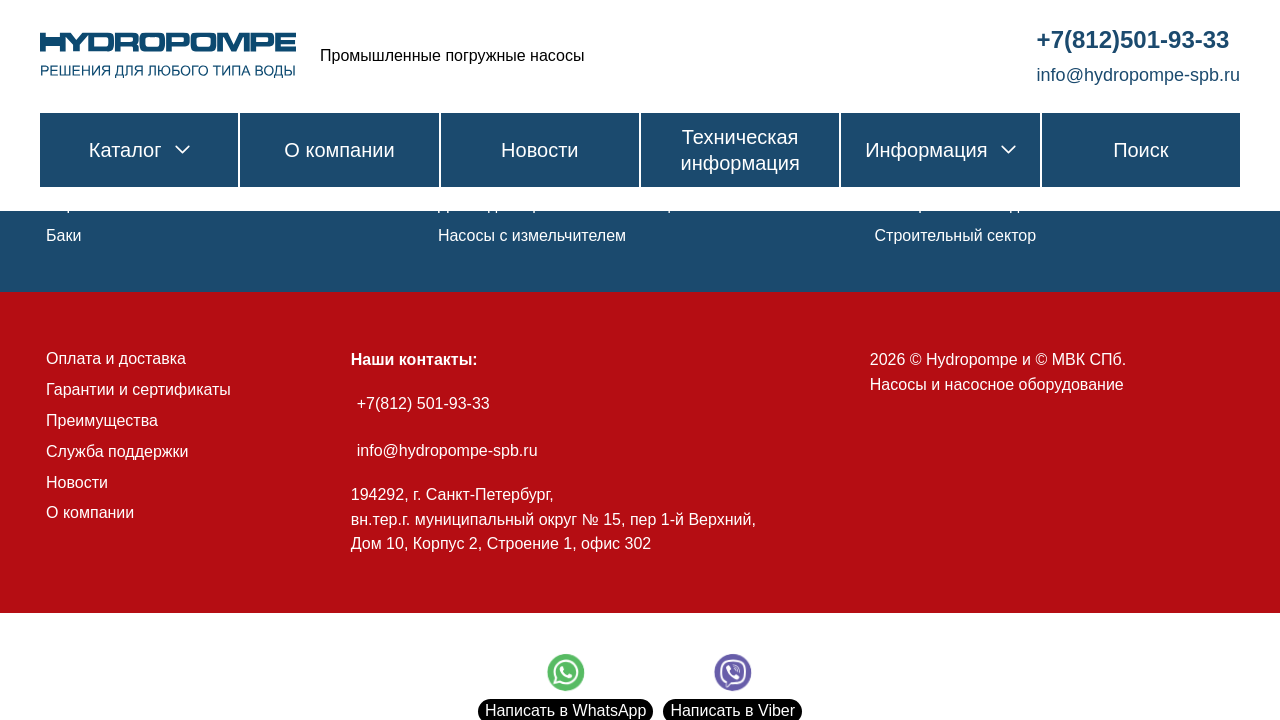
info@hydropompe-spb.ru (447, 450)
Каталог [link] (139, 150)
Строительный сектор (956, 235)
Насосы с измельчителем (532, 235)
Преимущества (102, 420)
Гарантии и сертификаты (138, 389)
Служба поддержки (117, 451)
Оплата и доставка (116, 358)
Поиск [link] (1140, 150)
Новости (77, 482)
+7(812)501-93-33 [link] (1133, 39)
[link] (168, 56)
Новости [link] (539, 150)
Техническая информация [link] (739, 150)
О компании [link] (339, 150)
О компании (90, 512)
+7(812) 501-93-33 (423, 403)
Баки (63, 235)
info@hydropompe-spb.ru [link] (1138, 75)
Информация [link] (940, 150)
